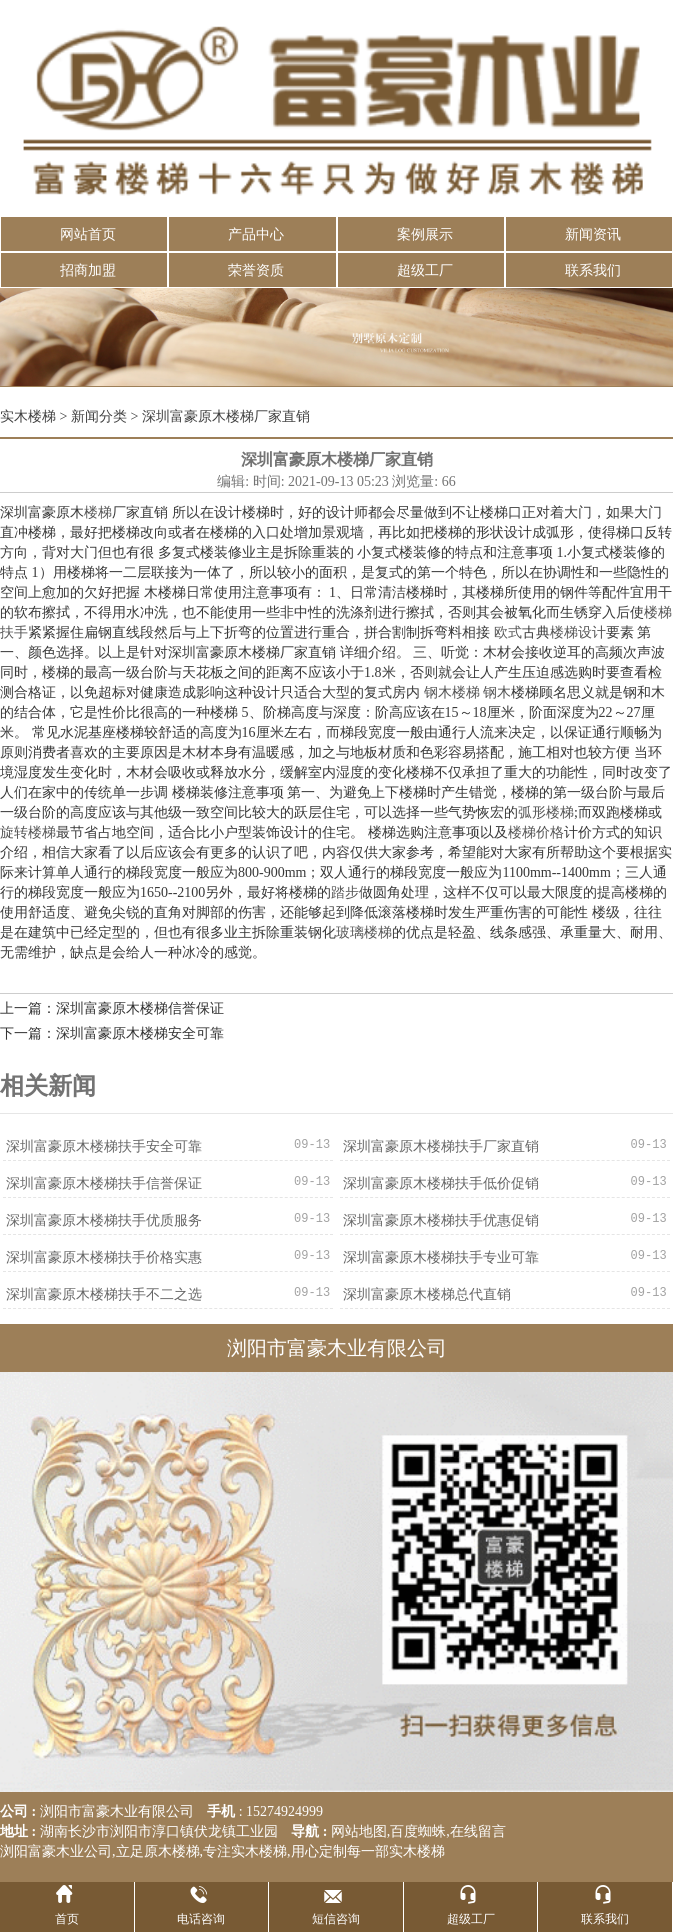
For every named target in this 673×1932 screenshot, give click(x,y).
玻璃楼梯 (364, 932)
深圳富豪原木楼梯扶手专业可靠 (441, 1257)
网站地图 (359, 1831)
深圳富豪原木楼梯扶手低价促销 (441, 1183)
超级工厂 (425, 270)
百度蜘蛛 (418, 1831)
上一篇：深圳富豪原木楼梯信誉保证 (112, 1008)
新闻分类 (99, 416)
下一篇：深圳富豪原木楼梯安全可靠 (112, 1033)
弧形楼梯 (546, 812)
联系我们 (593, 270)
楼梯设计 (578, 632)
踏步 (345, 892)
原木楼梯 (172, 1851)
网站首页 (88, 234)
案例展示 (425, 234)
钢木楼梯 (452, 692)
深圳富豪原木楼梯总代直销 (427, 1294)
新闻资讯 (593, 234)
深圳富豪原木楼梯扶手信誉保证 (104, 1183)
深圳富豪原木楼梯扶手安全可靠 (104, 1146)
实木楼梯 (28, 416)
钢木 (497, 692)
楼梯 (98, 512)
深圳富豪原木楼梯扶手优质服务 (104, 1220)
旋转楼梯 (28, 832)
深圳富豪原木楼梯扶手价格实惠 (104, 1257)
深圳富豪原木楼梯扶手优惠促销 (441, 1220)
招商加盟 (88, 270)
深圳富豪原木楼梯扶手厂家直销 (441, 1146)
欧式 (508, 632)
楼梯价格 (536, 832)
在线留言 (478, 1831)
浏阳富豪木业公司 (56, 1851)
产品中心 (256, 234)
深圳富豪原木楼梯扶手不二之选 (104, 1294)
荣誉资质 (256, 270)
